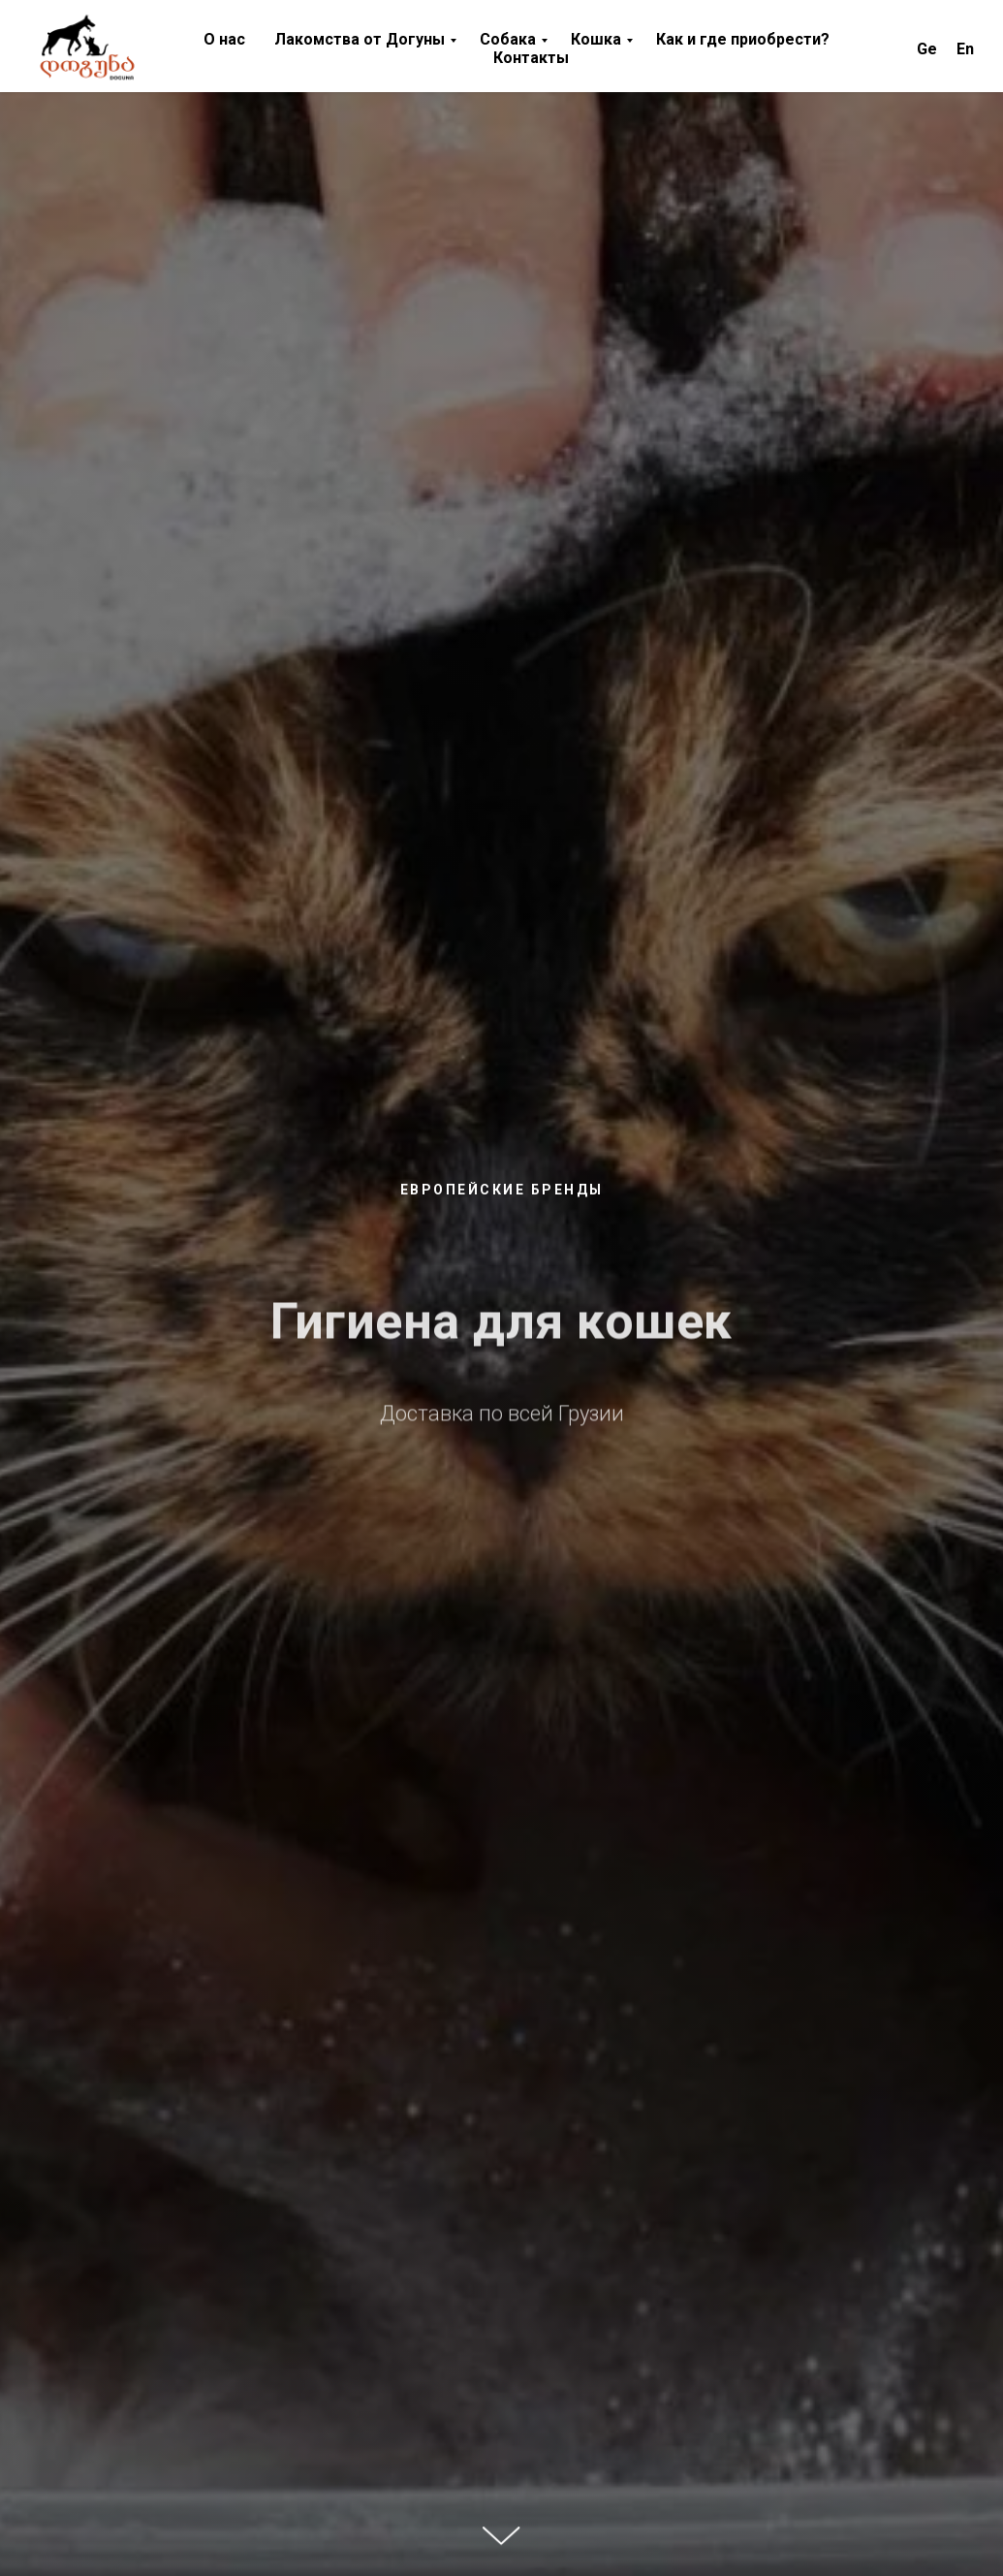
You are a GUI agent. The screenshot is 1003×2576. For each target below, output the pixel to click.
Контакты (531, 57)
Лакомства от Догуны (359, 39)
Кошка (596, 39)
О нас (224, 39)
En (965, 49)
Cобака (508, 39)
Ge (927, 49)
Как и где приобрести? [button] (743, 39)
